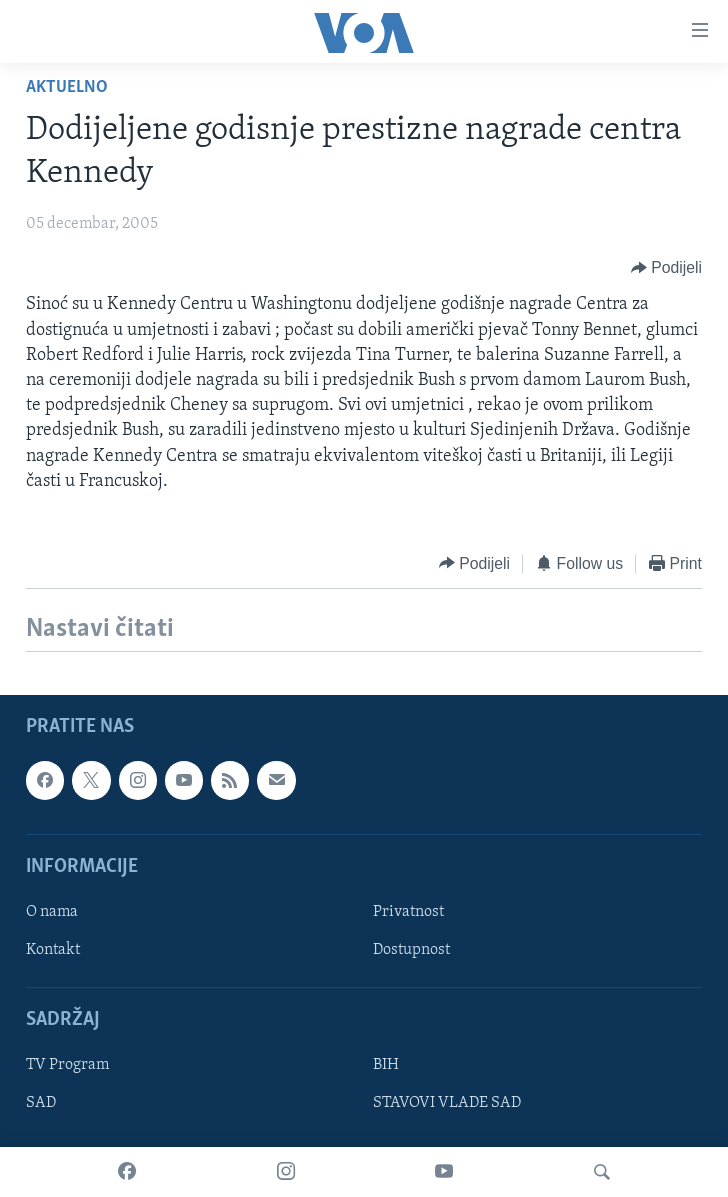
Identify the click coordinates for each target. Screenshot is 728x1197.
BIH (386, 1065)
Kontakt (53, 950)
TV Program (67, 1065)
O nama (52, 912)
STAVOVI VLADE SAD (447, 1103)
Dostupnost (411, 950)
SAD (41, 1103)
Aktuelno (67, 87)
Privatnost (408, 912)
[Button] (666, 267)
